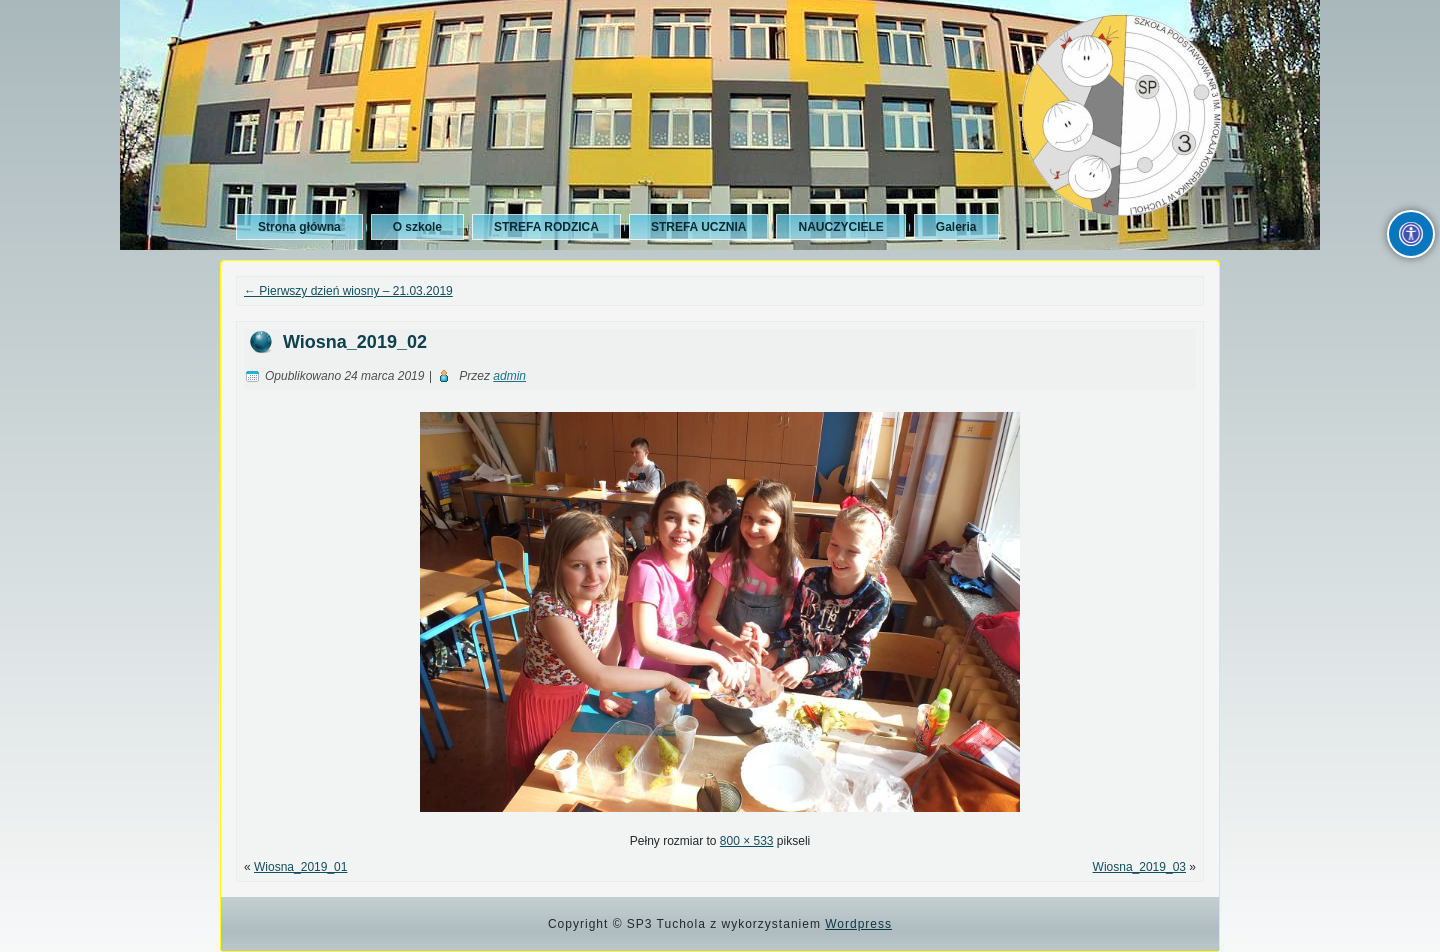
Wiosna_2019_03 (1139, 867)
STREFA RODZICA (546, 227)
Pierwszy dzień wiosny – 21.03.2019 (348, 291)
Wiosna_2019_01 (300, 867)
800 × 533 (747, 841)
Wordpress (858, 924)
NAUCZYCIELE (840, 227)
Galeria (956, 227)
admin (509, 376)
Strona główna (299, 227)
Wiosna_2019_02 (355, 342)
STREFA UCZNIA (699, 227)
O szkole (417, 227)
